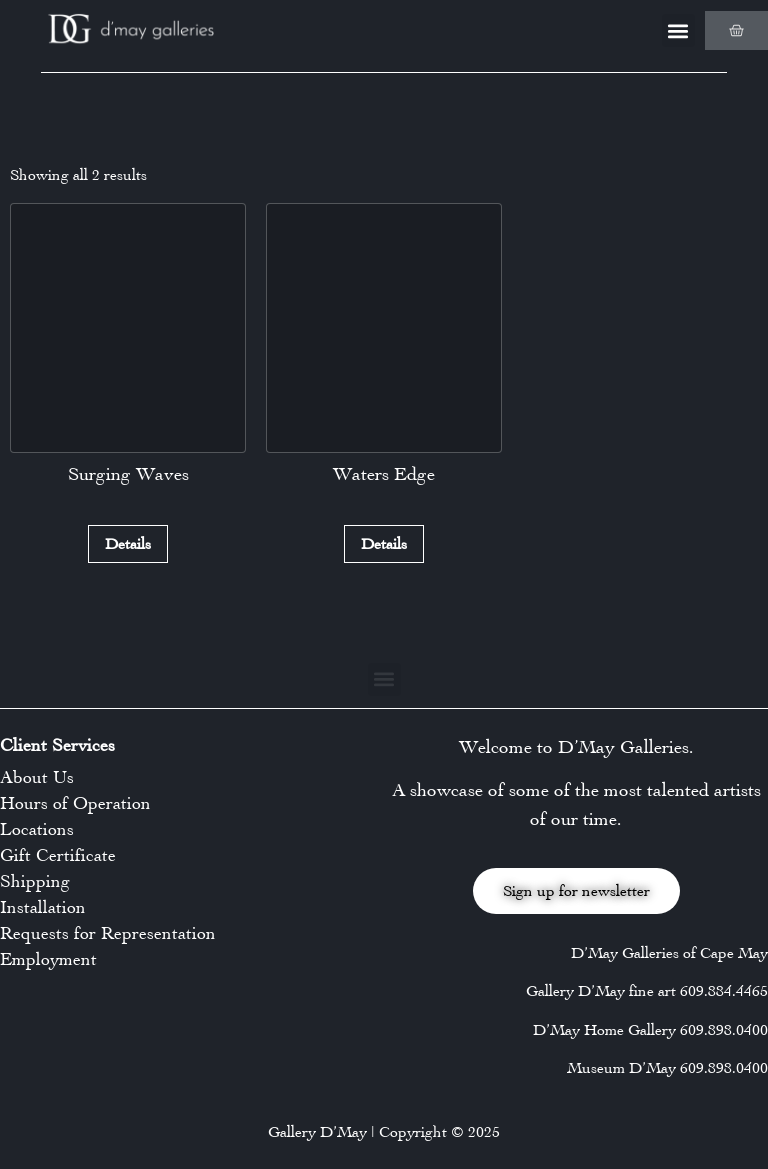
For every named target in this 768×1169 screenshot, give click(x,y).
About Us (37, 777)
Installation (43, 907)
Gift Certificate (58, 855)
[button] (678, 30)
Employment (48, 959)
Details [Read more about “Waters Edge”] (384, 543)
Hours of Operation (75, 803)
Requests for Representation (108, 933)
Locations (37, 829)
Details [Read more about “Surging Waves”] (128, 543)
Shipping (35, 881)
